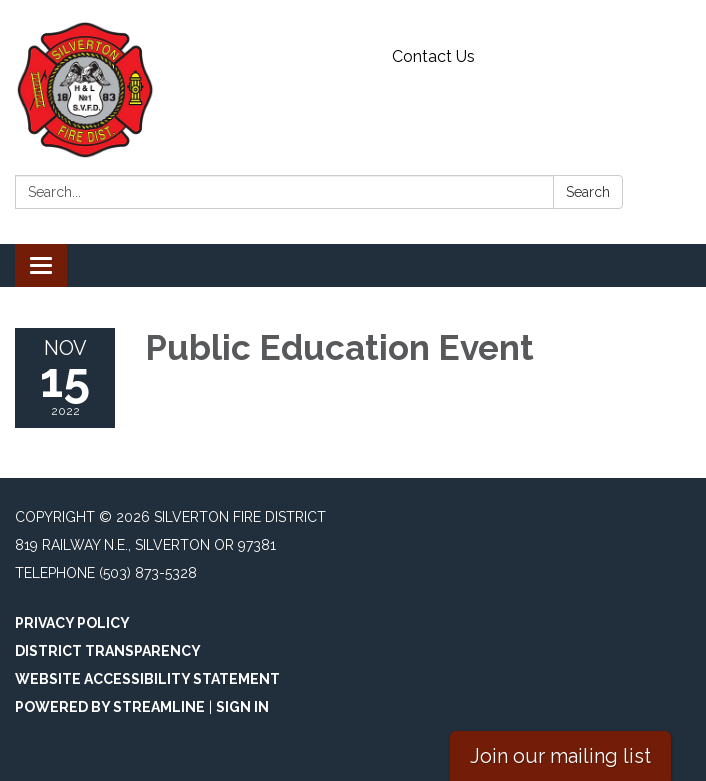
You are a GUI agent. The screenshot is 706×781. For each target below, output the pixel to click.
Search (588, 192)
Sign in (242, 707)
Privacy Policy (72, 623)
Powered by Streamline (110, 707)
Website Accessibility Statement (147, 679)
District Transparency (108, 651)
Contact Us (433, 56)
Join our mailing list (560, 756)
